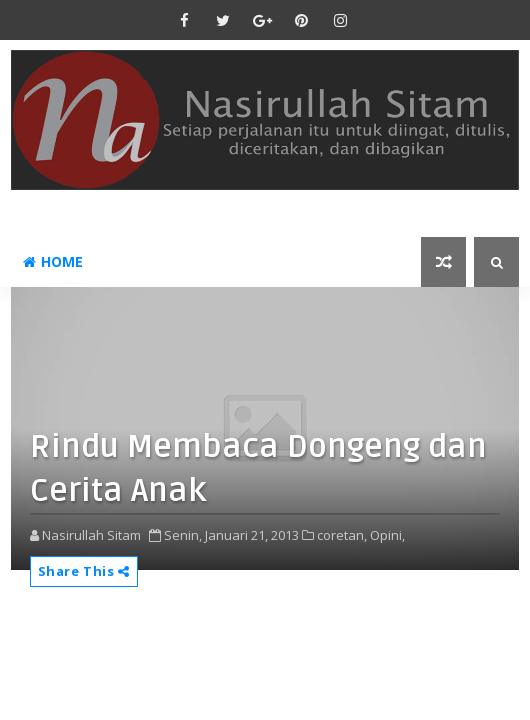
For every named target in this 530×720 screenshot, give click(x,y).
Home (53, 261)
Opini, (387, 535)
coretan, (342, 535)
